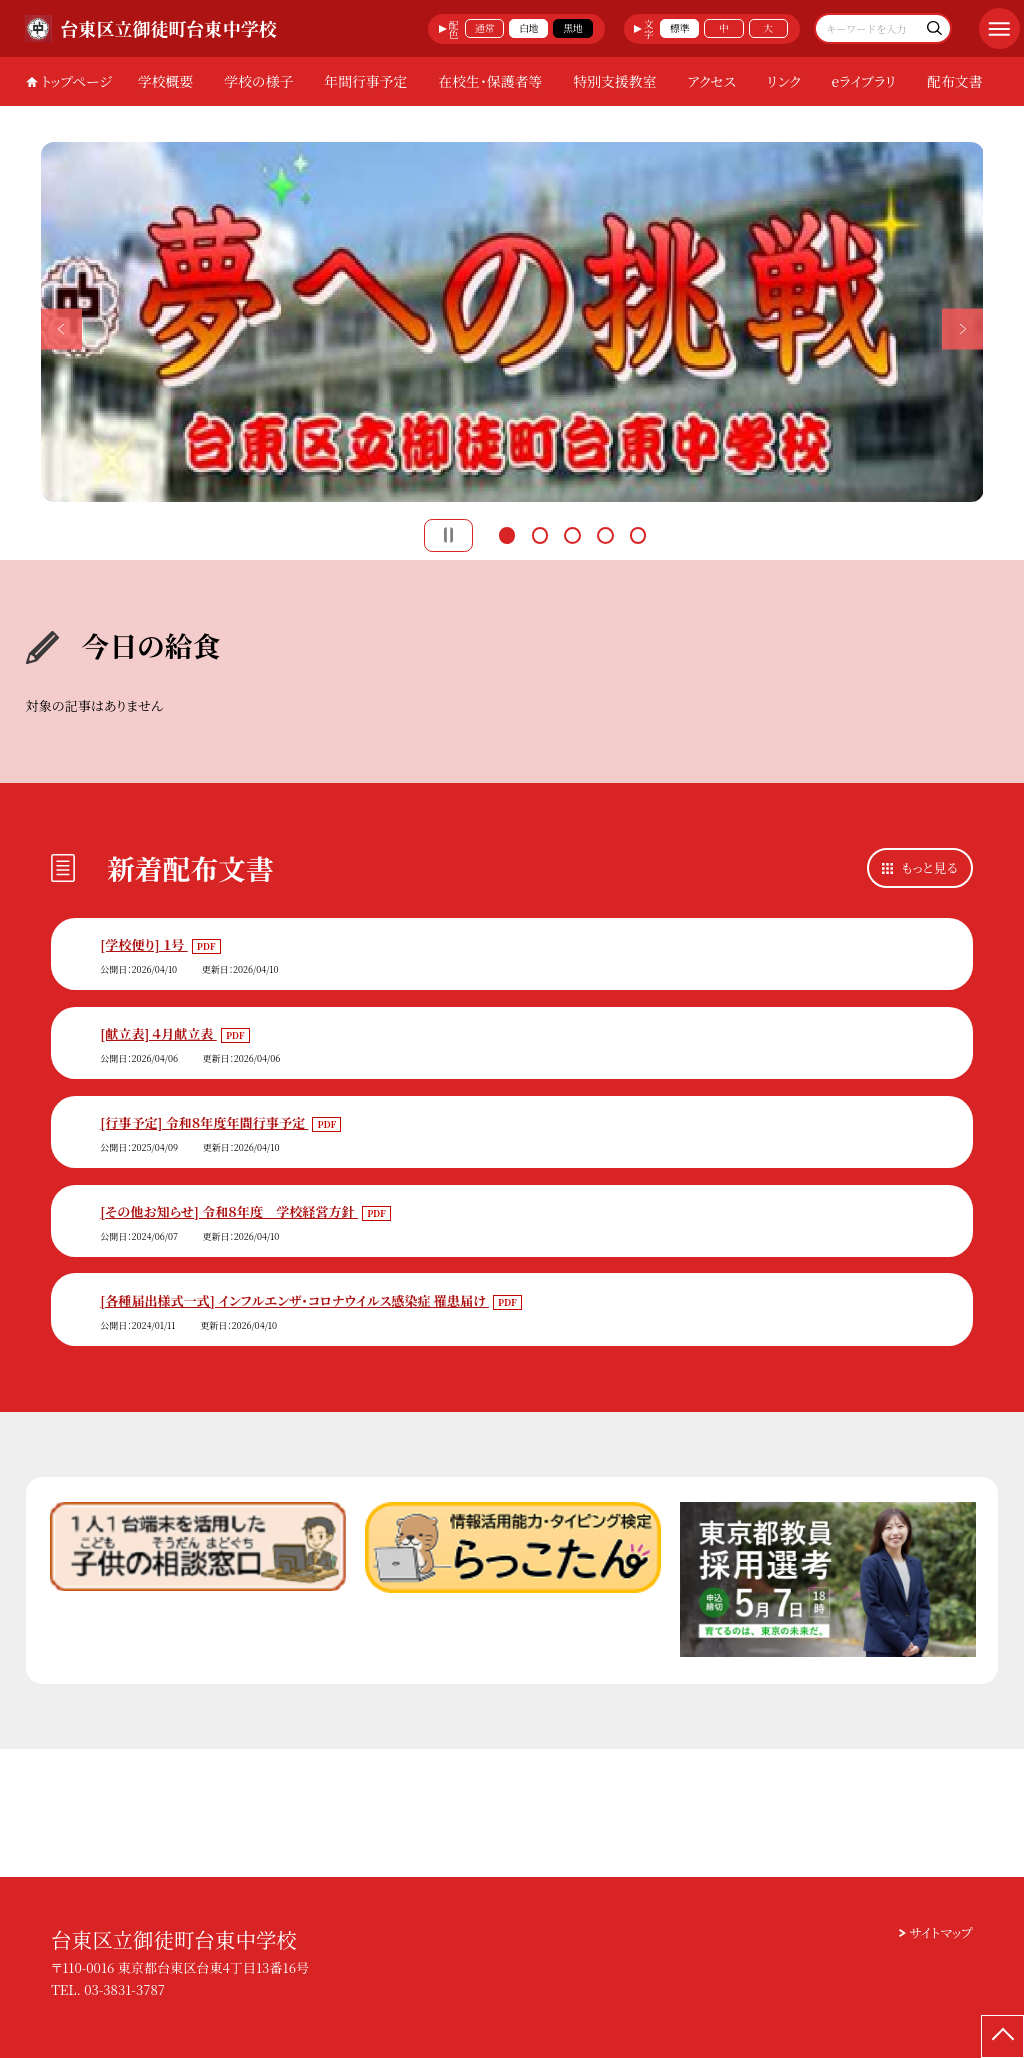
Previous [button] (61, 328)
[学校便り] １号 (143, 944)
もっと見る (930, 867)
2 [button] (540, 533)
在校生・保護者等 (490, 81)
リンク (784, 81)
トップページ (76, 81)
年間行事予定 (365, 81)
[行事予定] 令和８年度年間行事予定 (204, 1122)
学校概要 (166, 81)
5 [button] (638, 533)
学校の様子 (258, 81)
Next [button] (962, 328)
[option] (512, 322)
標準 (680, 28)
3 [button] (572, 533)
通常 (485, 28)
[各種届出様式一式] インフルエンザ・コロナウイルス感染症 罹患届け (294, 1300)
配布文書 (955, 81)
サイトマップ (941, 1932)
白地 (529, 28)
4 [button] (605, 533)
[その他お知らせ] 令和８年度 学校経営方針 (229, 1211)
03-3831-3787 (124, 1989)
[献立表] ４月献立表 (158, 1033)
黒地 (573, 28)
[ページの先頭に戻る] (1002, 2036)
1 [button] (507, 533)
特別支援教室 (614, 81)
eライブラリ (864, 81)
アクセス (711, 81)
